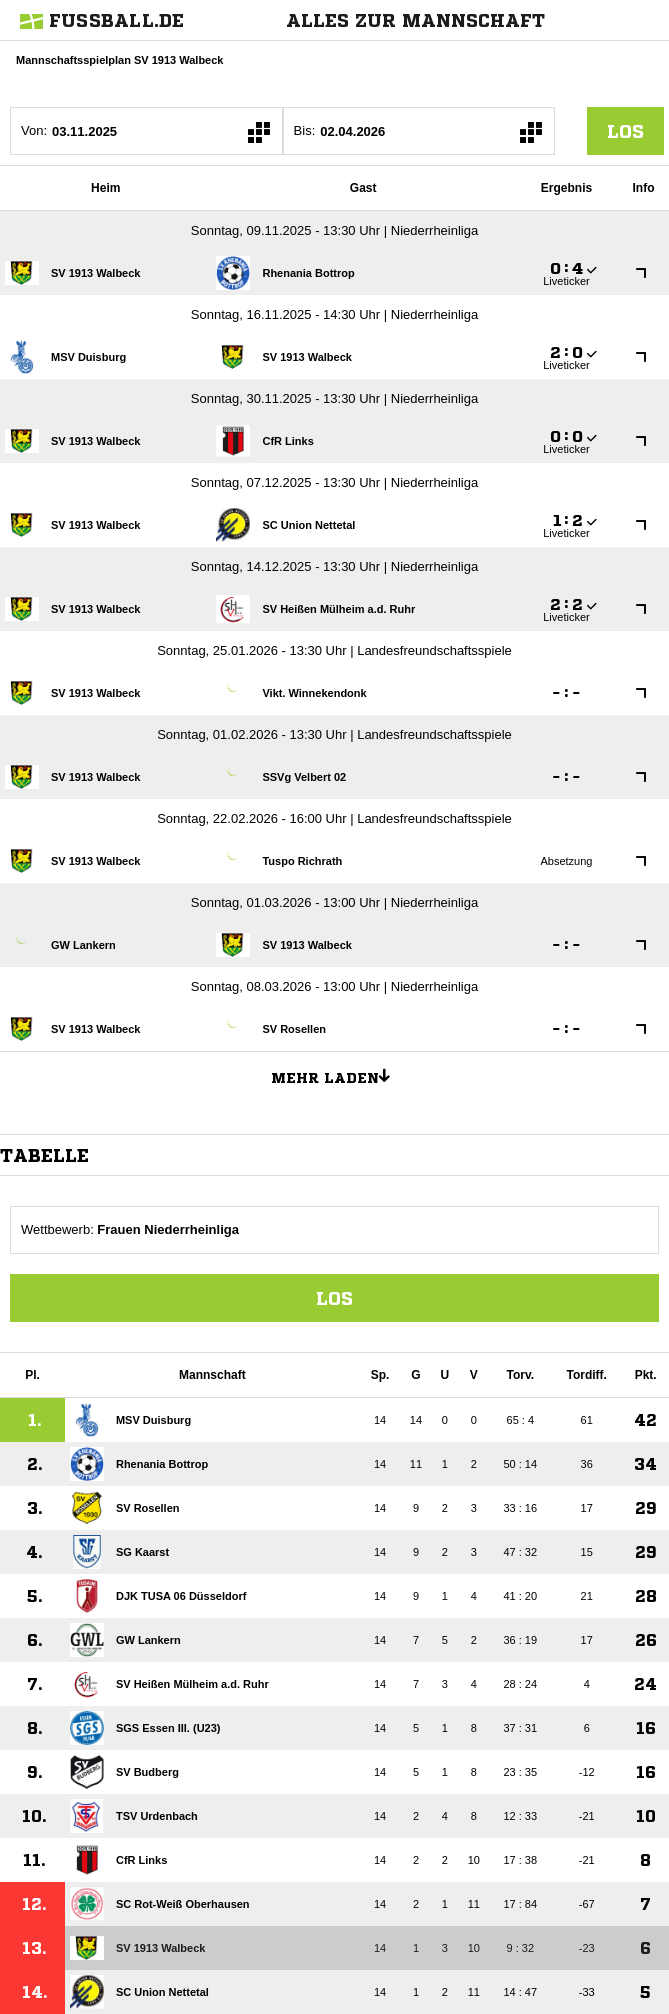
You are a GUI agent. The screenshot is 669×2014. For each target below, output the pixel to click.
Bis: (305, 130)
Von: (34, 130)
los (625, 131)
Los (334, 1298)
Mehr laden (338, 1075)
